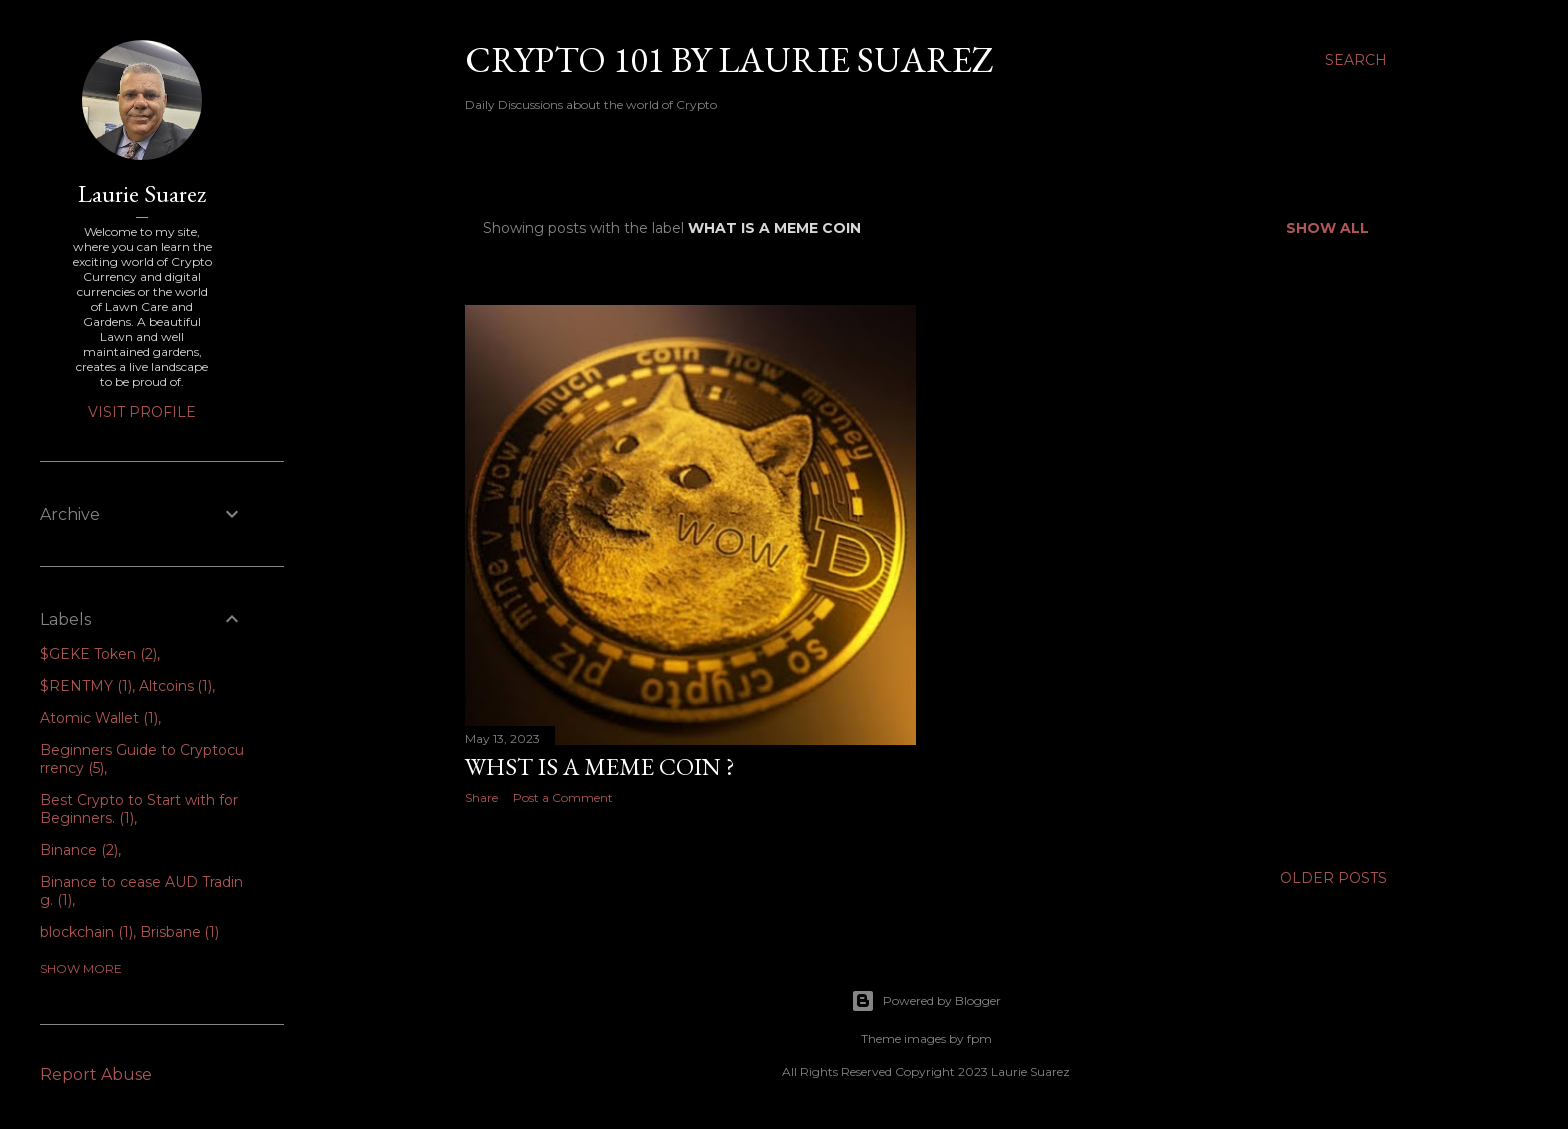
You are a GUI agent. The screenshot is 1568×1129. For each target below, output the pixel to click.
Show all (1327, 228)
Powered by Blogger (926, 1001)
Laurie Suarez (142, 193)
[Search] (1356, 60)
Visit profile (142, 412)
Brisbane (180, 932)
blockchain (86, 932)
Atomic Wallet (99, 718)
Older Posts (1333, 878)
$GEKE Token (98, 654)
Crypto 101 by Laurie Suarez (729, 59)
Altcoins (176, 686)
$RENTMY (86, 686)
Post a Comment (563, 797)
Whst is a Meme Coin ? (600, 766)
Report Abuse (96, 1074)
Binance (79, 850)
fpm (979, 1038)
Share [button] (481, 797)
